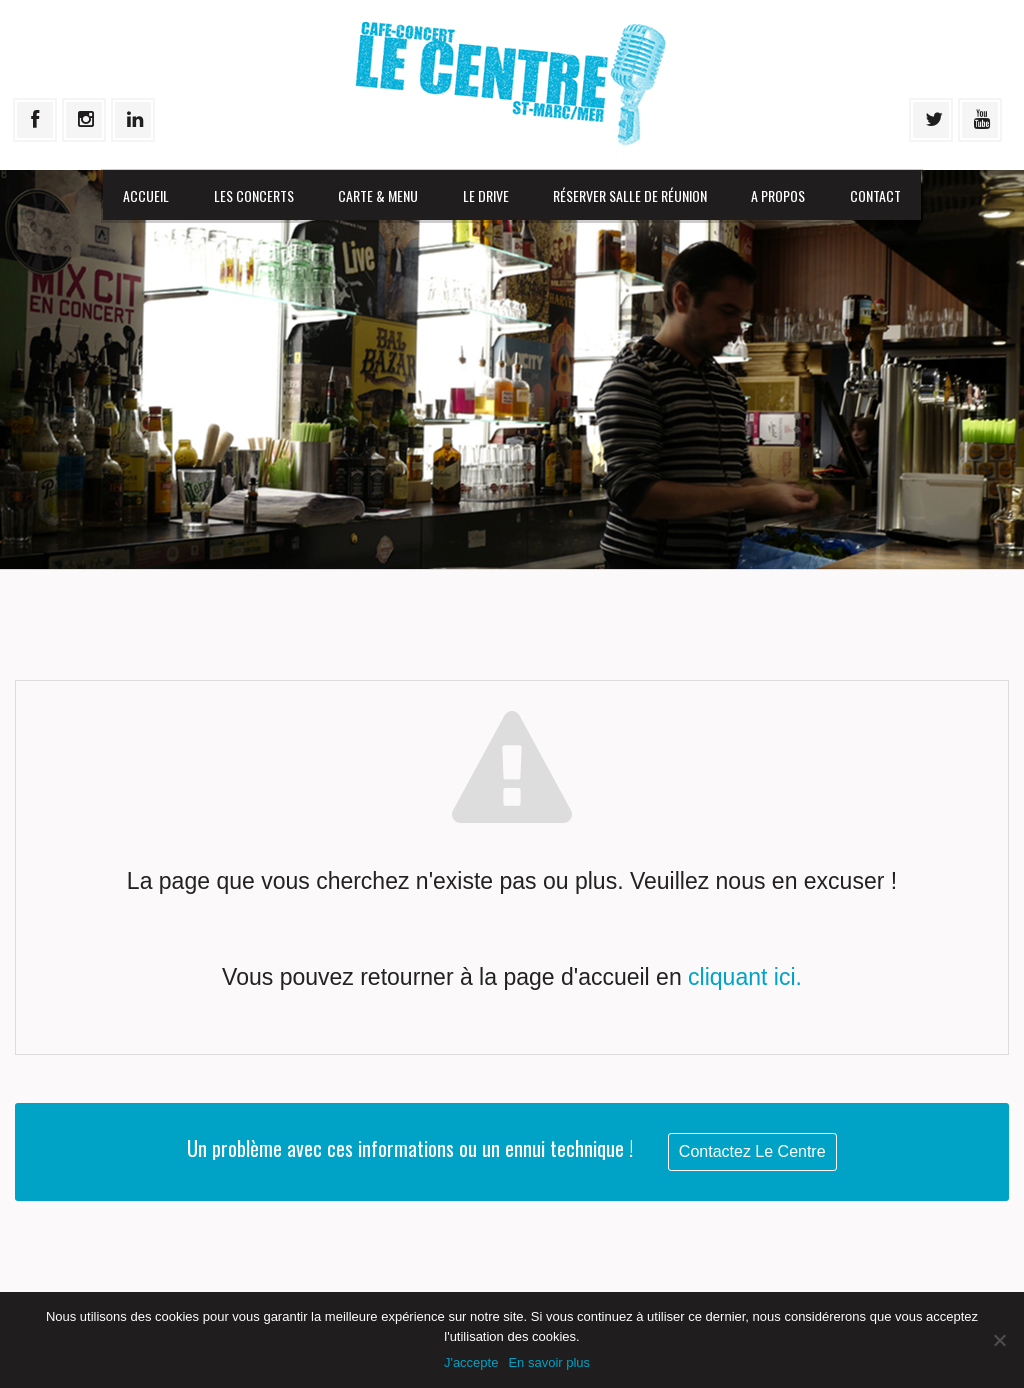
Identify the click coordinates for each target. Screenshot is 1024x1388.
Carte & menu (378, 195)
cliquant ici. (745, 977)
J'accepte (471, 1362)
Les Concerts (254, 195)
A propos (778, 195)
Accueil (146, 195)
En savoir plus (549, 1362)
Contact (875, 195)
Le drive (486, 195)
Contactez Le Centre (752, 1151)
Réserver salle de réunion (630, 195)
